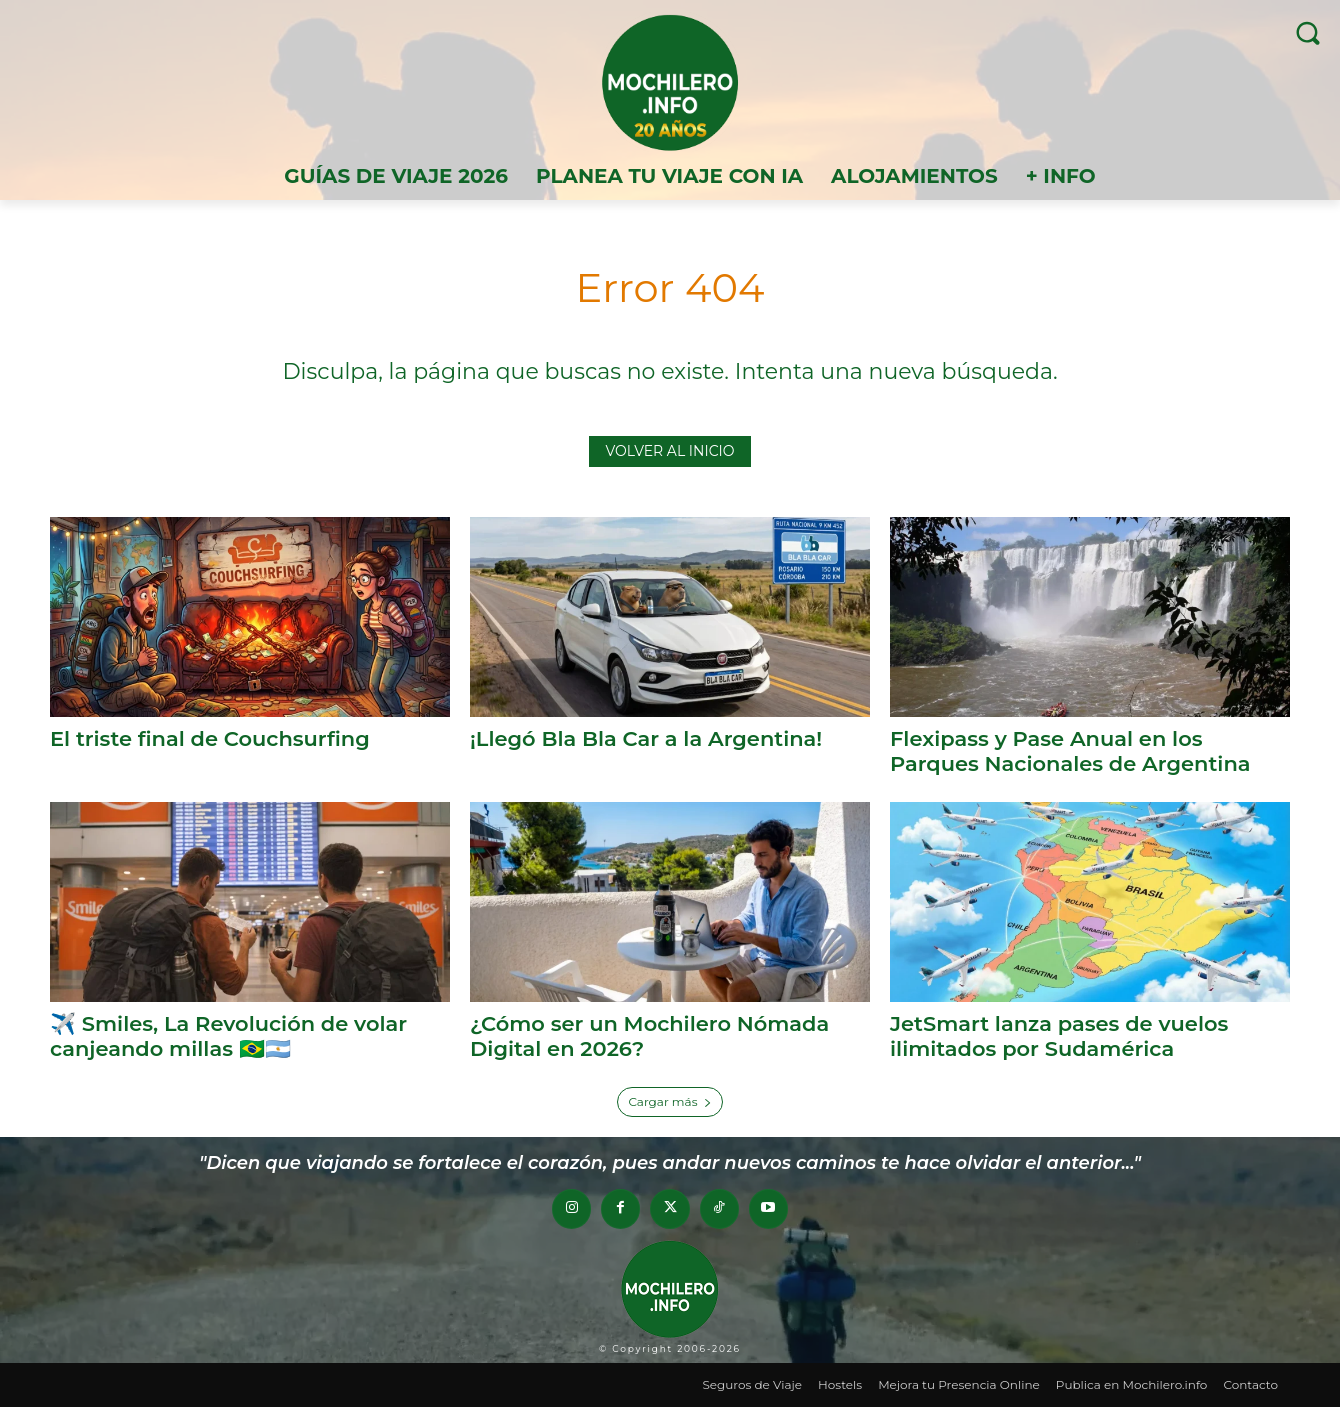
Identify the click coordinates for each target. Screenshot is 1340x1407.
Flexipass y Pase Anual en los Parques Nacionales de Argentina (1070, 751)
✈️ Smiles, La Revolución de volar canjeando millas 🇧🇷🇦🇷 (228, 1036)
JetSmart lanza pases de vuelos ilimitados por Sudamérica (1059, 1036)
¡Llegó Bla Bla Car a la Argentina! (646, 738)
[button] (1307, 32)
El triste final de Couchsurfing (210, 738)
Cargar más (669, 1101)
